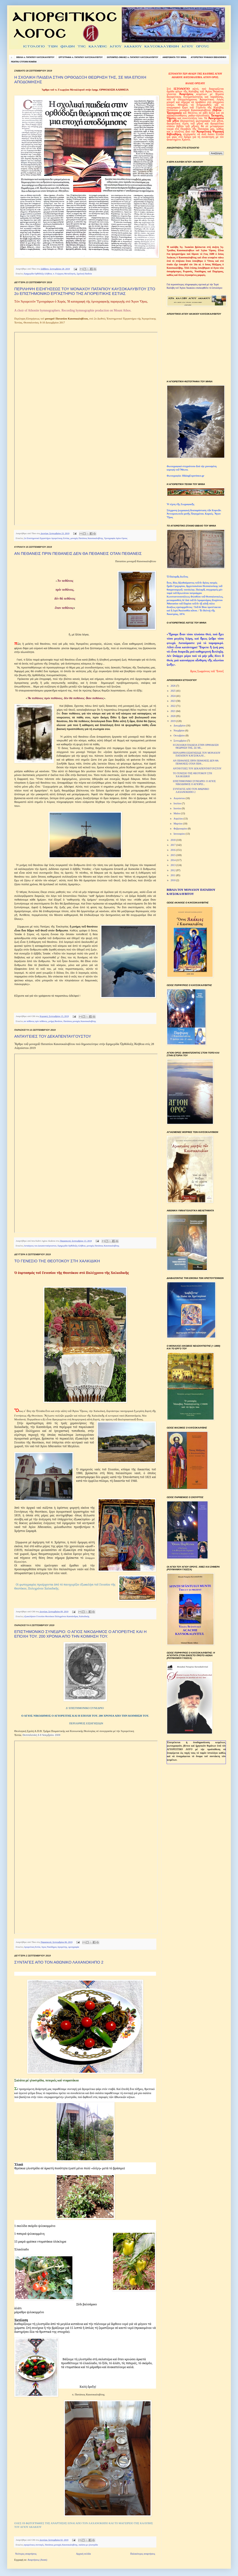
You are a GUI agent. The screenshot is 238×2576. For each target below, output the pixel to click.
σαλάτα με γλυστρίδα (88, 2545)
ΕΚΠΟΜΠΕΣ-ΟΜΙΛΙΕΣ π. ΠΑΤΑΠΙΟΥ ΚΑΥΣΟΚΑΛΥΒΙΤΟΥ (132, 57)
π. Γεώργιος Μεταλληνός (64, 273)
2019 (173, 721)
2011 (173, 875)
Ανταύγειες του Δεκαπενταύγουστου (40, 1245)
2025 (173, 690)
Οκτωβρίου (179, 735)
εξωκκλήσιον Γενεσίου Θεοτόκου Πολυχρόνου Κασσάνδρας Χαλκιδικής (56, 1616)
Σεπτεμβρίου (180, 740)
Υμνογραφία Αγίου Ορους (115, 538)
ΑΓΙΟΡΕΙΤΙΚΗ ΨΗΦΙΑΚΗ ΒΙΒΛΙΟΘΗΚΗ (208, 57)
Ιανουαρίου (179, 833)
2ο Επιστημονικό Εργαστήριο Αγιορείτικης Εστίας (46, 538)
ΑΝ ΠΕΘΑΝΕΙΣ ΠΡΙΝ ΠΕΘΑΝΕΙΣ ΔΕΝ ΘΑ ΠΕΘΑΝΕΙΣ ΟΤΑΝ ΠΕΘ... (195, 762)
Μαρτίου (178, 823)
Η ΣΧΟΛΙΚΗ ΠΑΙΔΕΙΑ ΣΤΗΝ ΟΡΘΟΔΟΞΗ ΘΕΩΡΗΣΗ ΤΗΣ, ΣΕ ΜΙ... (196, 746)
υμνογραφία (73, 1947)
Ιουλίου (177, 803)
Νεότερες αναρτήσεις (26, 2553)
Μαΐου (177, 813)
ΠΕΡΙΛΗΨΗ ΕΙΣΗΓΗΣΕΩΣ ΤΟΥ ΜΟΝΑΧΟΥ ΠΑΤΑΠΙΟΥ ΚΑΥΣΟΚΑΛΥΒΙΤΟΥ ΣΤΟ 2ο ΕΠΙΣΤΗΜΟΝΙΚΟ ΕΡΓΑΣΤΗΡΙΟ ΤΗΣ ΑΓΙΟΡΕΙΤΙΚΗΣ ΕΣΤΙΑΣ (84, 291)
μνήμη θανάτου (55, 1021)
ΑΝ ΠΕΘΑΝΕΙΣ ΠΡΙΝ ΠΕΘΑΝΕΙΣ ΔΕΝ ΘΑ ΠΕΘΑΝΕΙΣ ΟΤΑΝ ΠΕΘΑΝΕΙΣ (78, 553)
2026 (173, 685)
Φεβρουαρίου (180, 828)
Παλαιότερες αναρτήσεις (142, 2553)
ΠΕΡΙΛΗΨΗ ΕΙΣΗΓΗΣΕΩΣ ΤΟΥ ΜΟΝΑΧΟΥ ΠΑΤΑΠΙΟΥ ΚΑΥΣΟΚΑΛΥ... (196, 754)
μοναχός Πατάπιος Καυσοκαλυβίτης (86, 538)
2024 (173, 696)
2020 (173, 716)
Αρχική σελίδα (83, 2553)
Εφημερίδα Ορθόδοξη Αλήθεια (38, 273)
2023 (173, 701)
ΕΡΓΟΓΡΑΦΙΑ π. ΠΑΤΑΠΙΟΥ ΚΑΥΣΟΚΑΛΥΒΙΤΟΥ (81, 57)
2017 (173, 845)
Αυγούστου (179, 798)
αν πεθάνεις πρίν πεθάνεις (35, 1021)
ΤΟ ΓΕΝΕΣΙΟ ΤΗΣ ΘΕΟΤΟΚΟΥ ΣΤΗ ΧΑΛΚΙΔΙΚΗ (57, 1261)
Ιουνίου (177, 808)
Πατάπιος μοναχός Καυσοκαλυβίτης (79, 1021)
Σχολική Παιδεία (84, 273)
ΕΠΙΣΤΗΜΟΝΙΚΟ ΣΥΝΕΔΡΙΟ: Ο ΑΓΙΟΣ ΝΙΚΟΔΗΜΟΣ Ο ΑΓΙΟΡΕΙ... (194, 783)
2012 (173, 870)
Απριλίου (178, 818)
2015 (173, 855)
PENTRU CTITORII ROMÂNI (24, 62)
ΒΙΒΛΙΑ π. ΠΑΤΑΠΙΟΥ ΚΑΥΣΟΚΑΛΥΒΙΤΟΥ (35, 57)
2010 (173, 880)
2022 (173, 706)
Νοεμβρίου (179, 730)
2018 (173, 840)
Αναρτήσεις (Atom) (37, 2560)
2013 (173, 865)
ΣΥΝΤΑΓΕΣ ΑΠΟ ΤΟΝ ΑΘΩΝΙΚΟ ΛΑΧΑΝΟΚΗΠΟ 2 (58, 1962)
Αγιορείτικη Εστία (32, 1947)
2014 (173, 860)
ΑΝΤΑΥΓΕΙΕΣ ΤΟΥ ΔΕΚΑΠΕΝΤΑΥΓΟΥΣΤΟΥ (52, 1036)
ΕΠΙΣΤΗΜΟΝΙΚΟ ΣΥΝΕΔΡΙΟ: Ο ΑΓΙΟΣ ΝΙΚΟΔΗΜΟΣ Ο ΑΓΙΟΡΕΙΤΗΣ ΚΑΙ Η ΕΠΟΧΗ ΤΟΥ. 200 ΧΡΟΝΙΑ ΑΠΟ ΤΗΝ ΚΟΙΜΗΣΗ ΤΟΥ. (80, 1634)
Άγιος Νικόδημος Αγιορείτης (54, 1947)
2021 (173, 711)
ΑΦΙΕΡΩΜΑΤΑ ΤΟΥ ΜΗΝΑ (174, 57)
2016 (173, 850)
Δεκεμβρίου (179, 725)
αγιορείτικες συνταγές (34, 2545)
